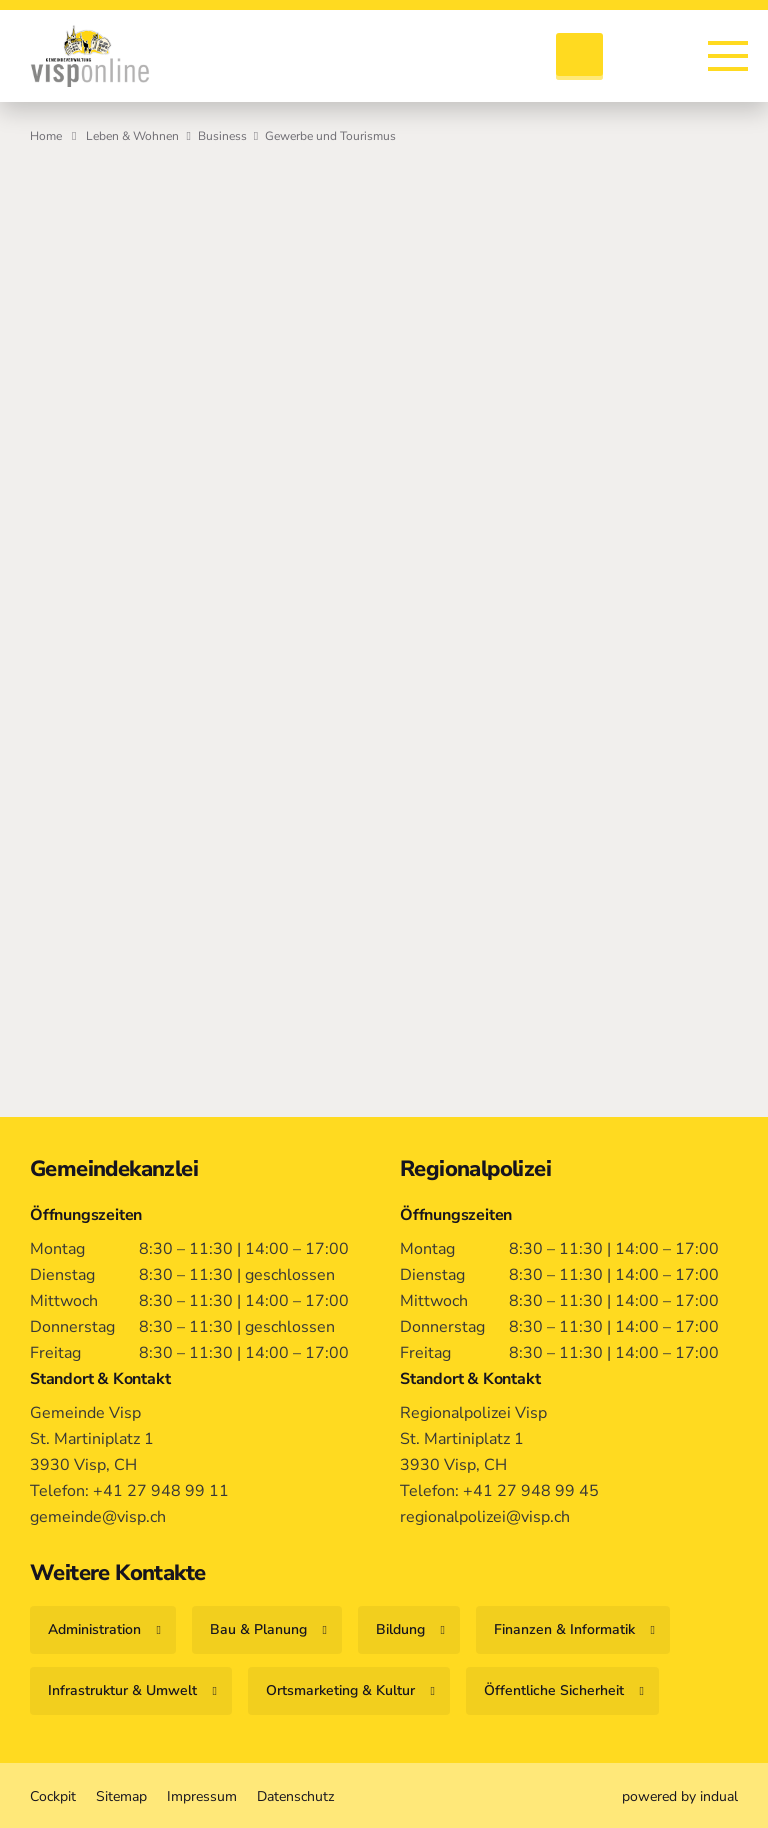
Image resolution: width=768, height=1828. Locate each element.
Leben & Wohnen (132, 136)
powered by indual (680, 1795)
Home (46, 136)
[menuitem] (53, 1796)
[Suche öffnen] (579, 56)
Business (222, 136)
